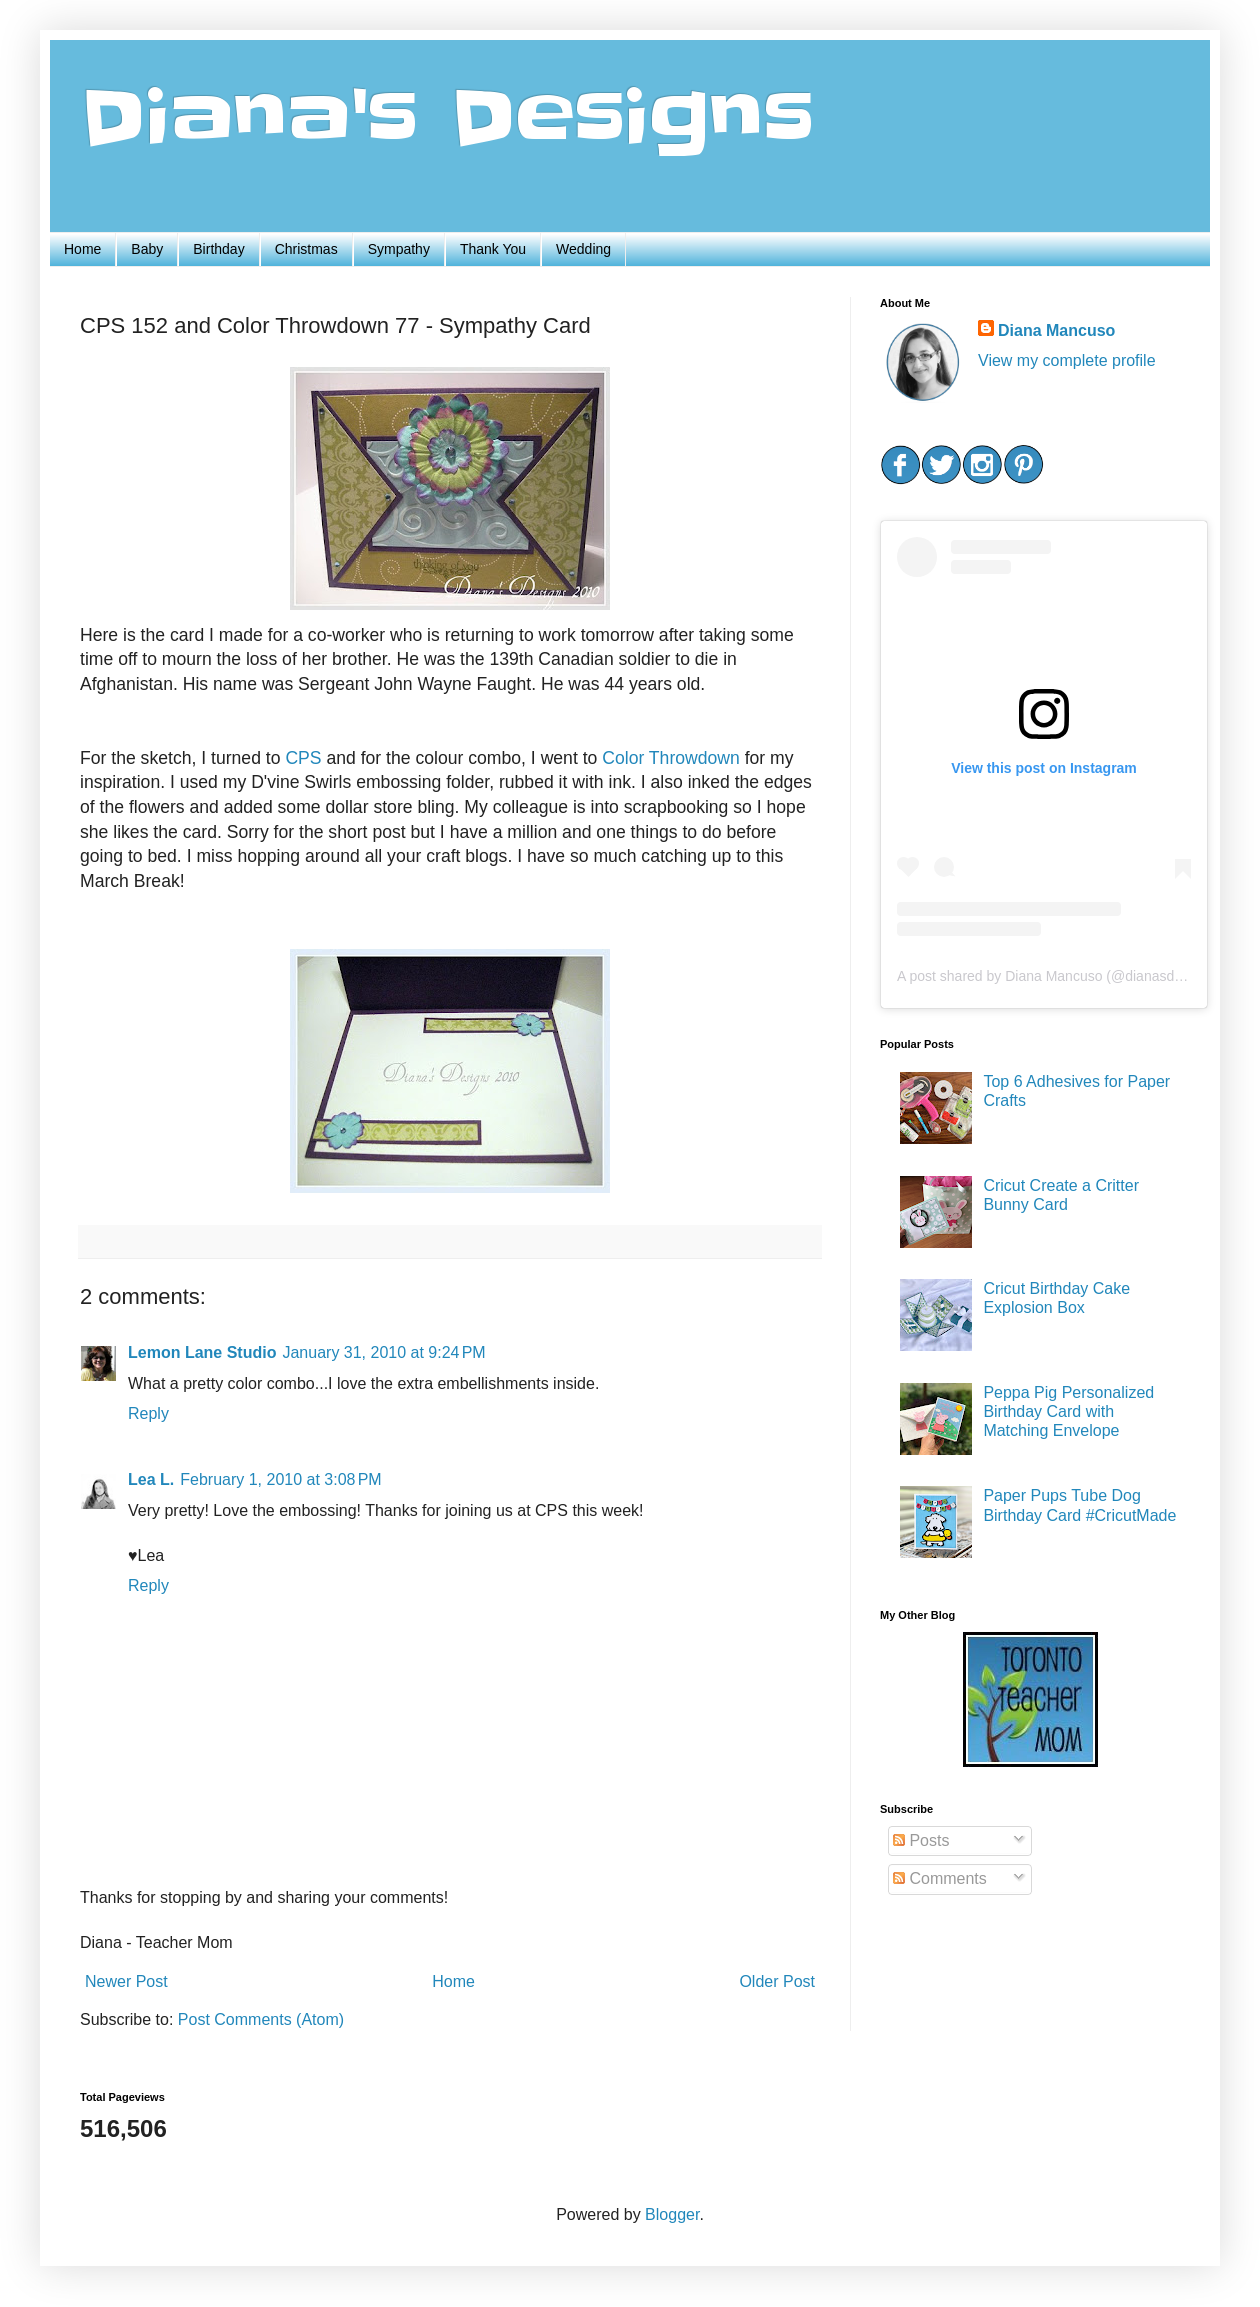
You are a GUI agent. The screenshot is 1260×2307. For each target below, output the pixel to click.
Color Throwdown (671, 758)
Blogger (672, 2214)
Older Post (777, 1981)
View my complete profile (1067, 360)
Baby (147, 249)
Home (82, 249)
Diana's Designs (447, 118)
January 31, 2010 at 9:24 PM (383, 1352)
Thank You (493, 249)
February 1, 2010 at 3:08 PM (280, 1479)
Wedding (583, 249)
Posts (921, 1840)
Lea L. (151, 1479)
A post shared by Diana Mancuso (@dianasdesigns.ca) (1067, 976)
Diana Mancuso (1056, 330)
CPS (305, 758)
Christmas (306, 249)
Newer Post (126, 1981)
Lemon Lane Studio (202, 1352)
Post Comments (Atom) (261, 2019)
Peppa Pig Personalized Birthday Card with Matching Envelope (1068, 1411)
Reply (148, 1413)
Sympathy (399, 249)
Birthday (218, 249)
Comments (940, 1878)
